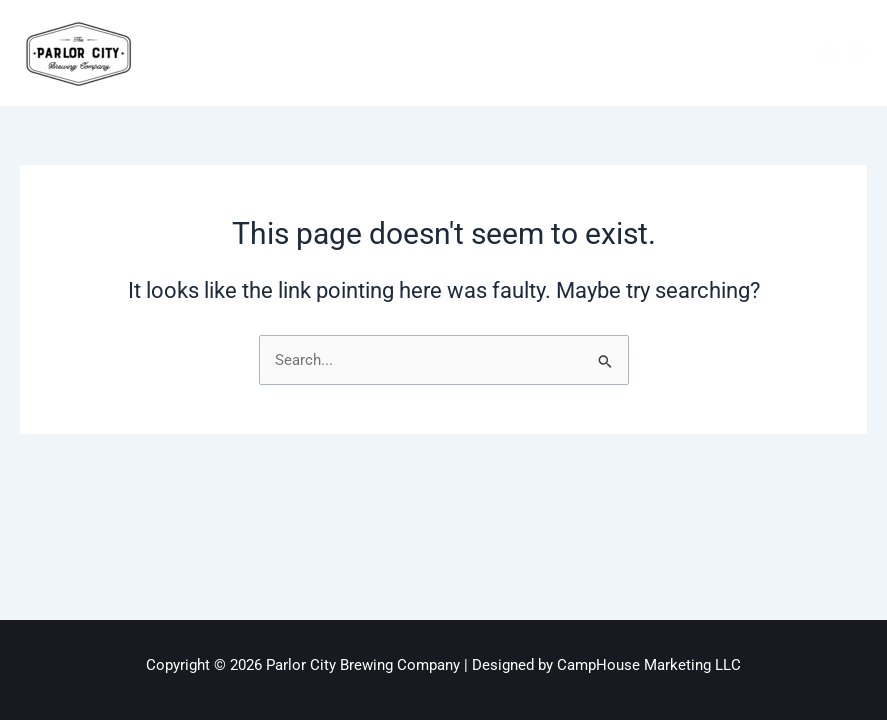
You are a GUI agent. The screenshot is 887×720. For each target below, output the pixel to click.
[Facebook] (828, 53)
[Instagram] (858, 53)
